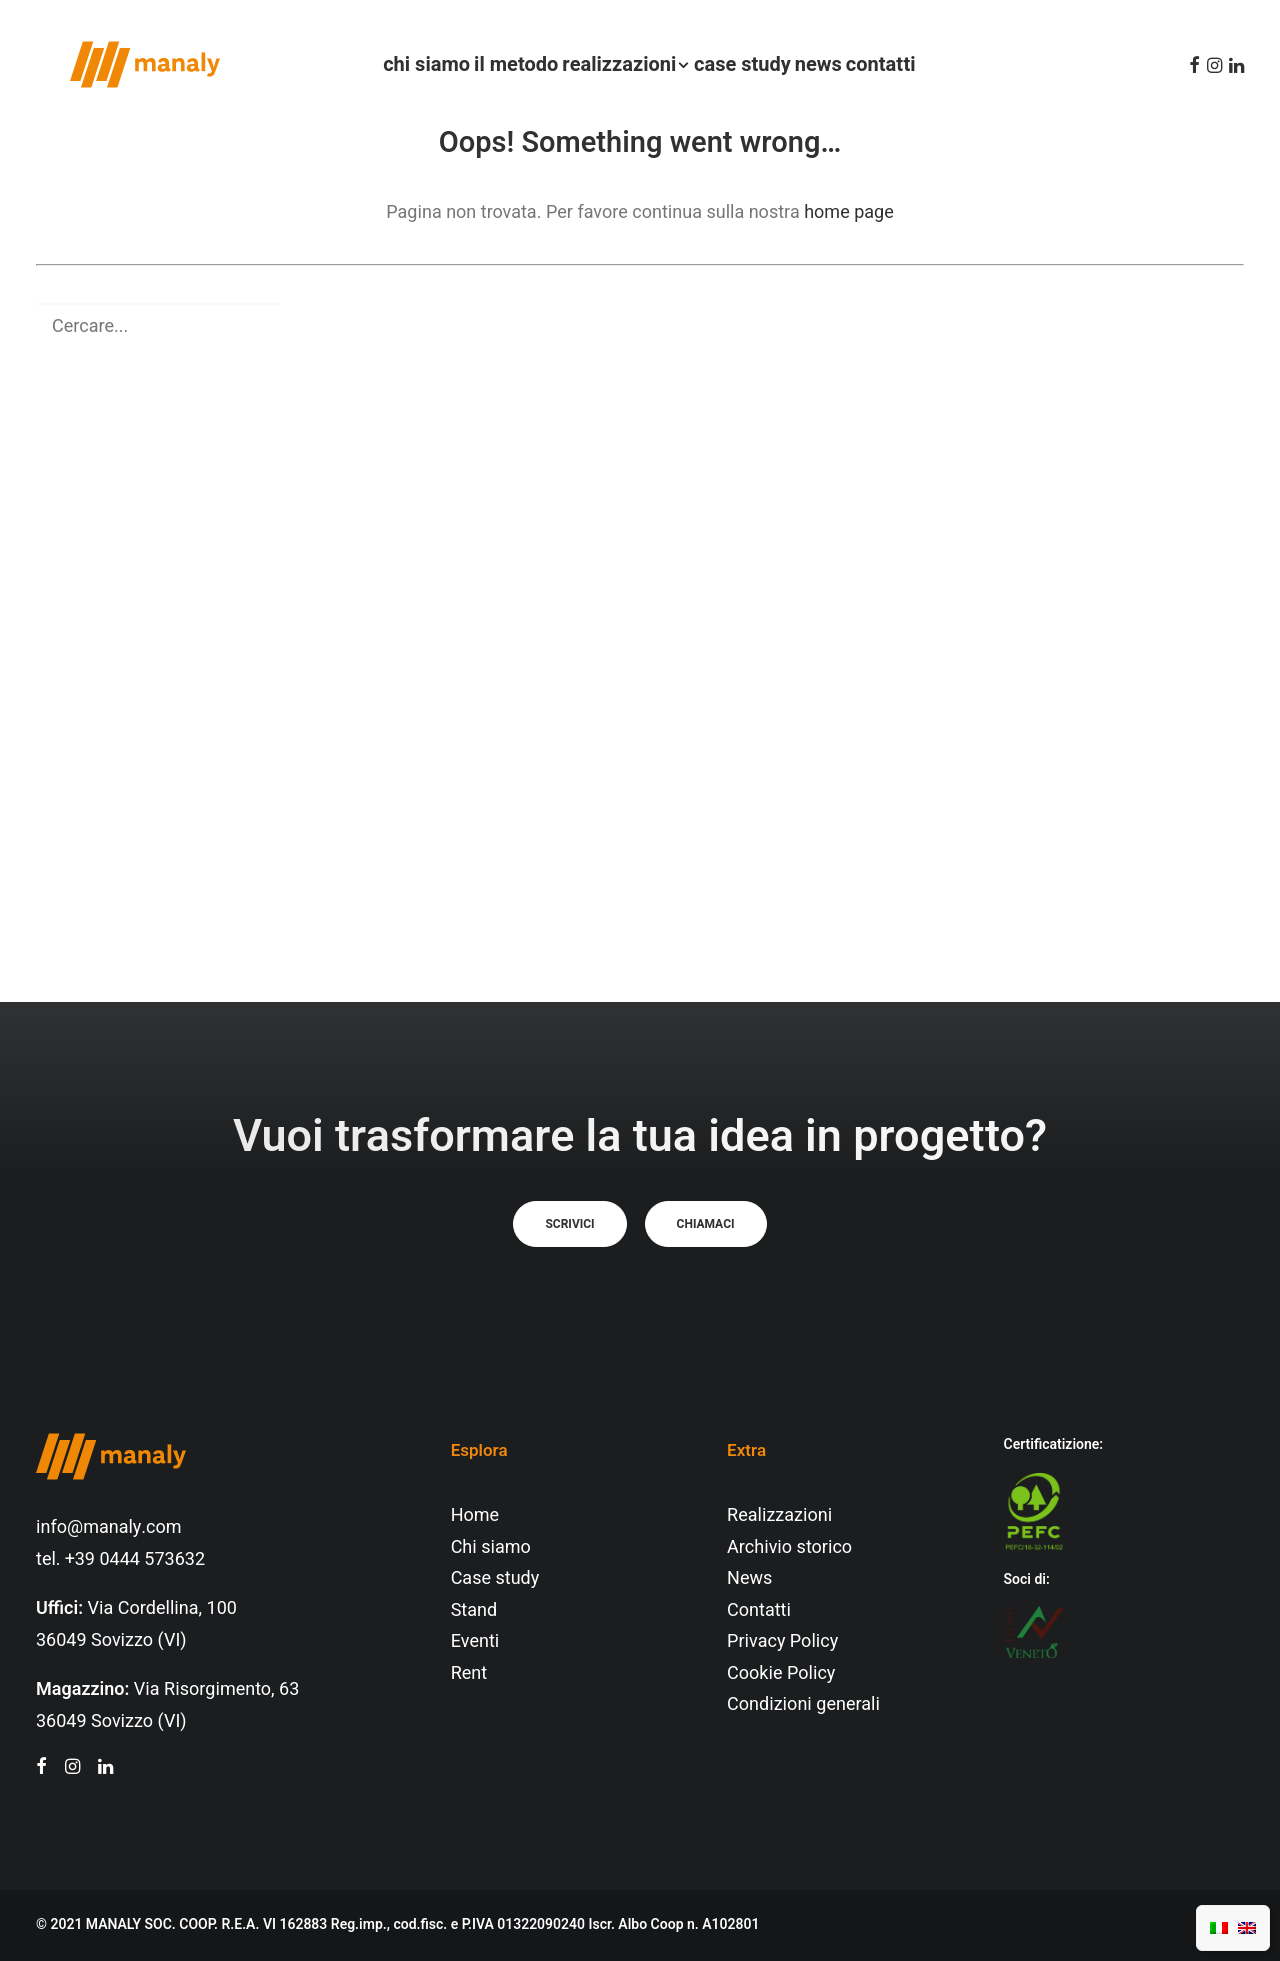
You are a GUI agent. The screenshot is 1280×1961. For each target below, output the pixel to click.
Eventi (475, 1641)
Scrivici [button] (569, 1224)
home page (849, 212)
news (809, 64)
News (749, 1578)
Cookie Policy (781, 1673)
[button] (1192, 64)
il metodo (507, 64)
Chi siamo (491, 1547)
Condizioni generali (803, 1704)
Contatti (759, 1610)
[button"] (41, 1768)
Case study (495, 1578)
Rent (469, 1673)
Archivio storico (789, 1547)
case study (733, 64)
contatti (872, 64)
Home (475, 1515)
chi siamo (417, 64)
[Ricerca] (640, 326)
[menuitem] (417, 64)
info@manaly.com (109, 1527)
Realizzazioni (779, 1515)
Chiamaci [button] (706, 1224)
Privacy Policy (782, 1641)
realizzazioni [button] (617, 64)
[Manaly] (111, 64)
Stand (474, 1610)
